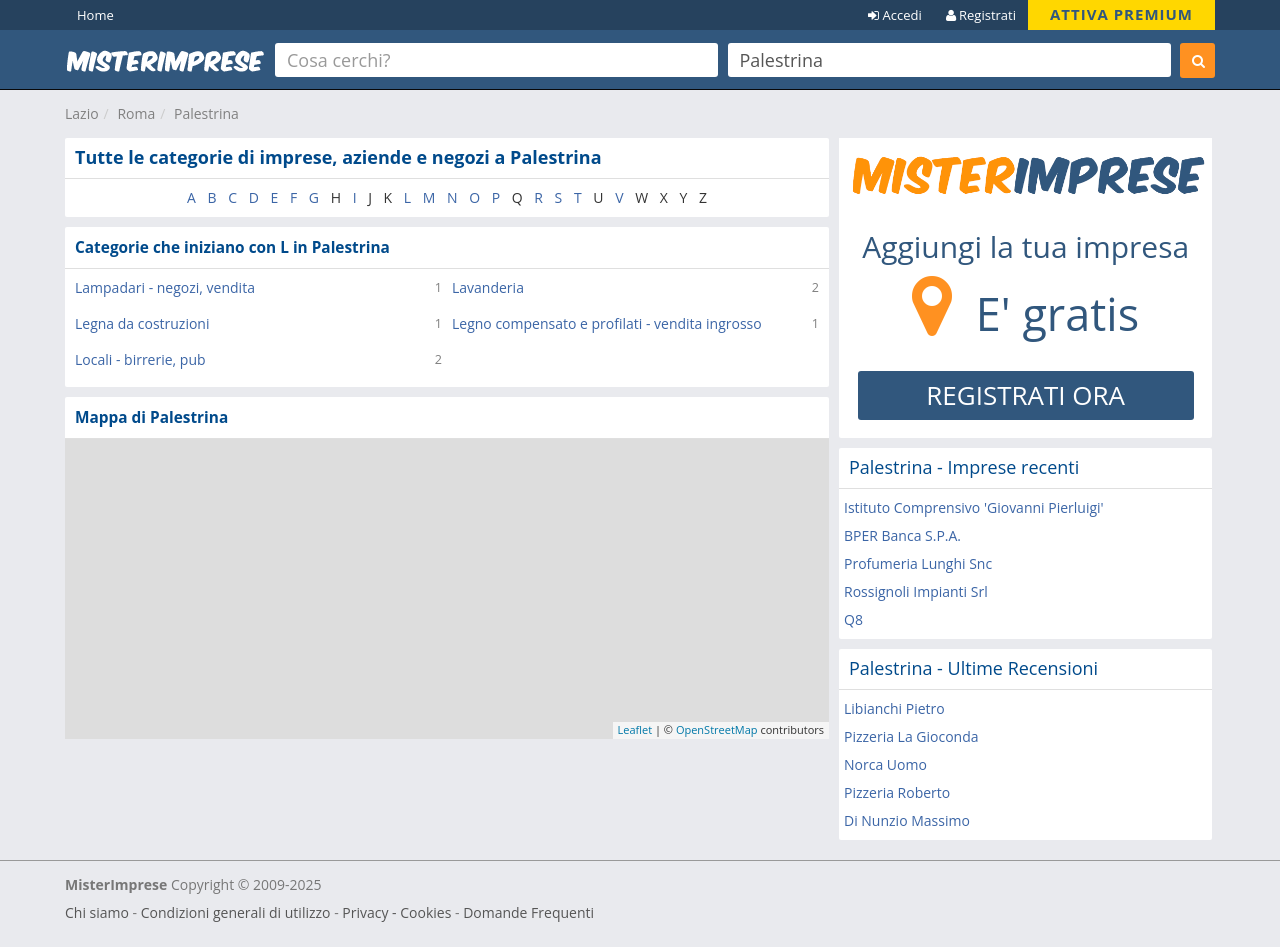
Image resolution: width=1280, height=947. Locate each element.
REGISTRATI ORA (1025, 395)
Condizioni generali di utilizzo (236, 912)
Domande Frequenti (528, 912)
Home (95, 15)
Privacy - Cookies (396, 912)
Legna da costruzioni (142, 323)
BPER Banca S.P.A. (902, 535)
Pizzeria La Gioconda (911, 736)
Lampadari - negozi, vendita (165, 287)
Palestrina (206, 113)
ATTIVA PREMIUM (1121, 14)
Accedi (895, 15)
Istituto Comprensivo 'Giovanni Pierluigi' (974, 507)
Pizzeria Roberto (897, 792)
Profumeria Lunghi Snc (918, 563)
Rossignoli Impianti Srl (916, 591)
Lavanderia (488, 287)
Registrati (981, 15)
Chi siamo (97, 912)
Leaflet (635, 729)
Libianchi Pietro (894, 708)
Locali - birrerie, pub (140, 359)
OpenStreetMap (717, 729)
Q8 (853, 619)
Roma (136, 113)
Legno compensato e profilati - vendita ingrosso (607, 323)
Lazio (82, 113)
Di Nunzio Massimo (907, 820)
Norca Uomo (885, 764)
